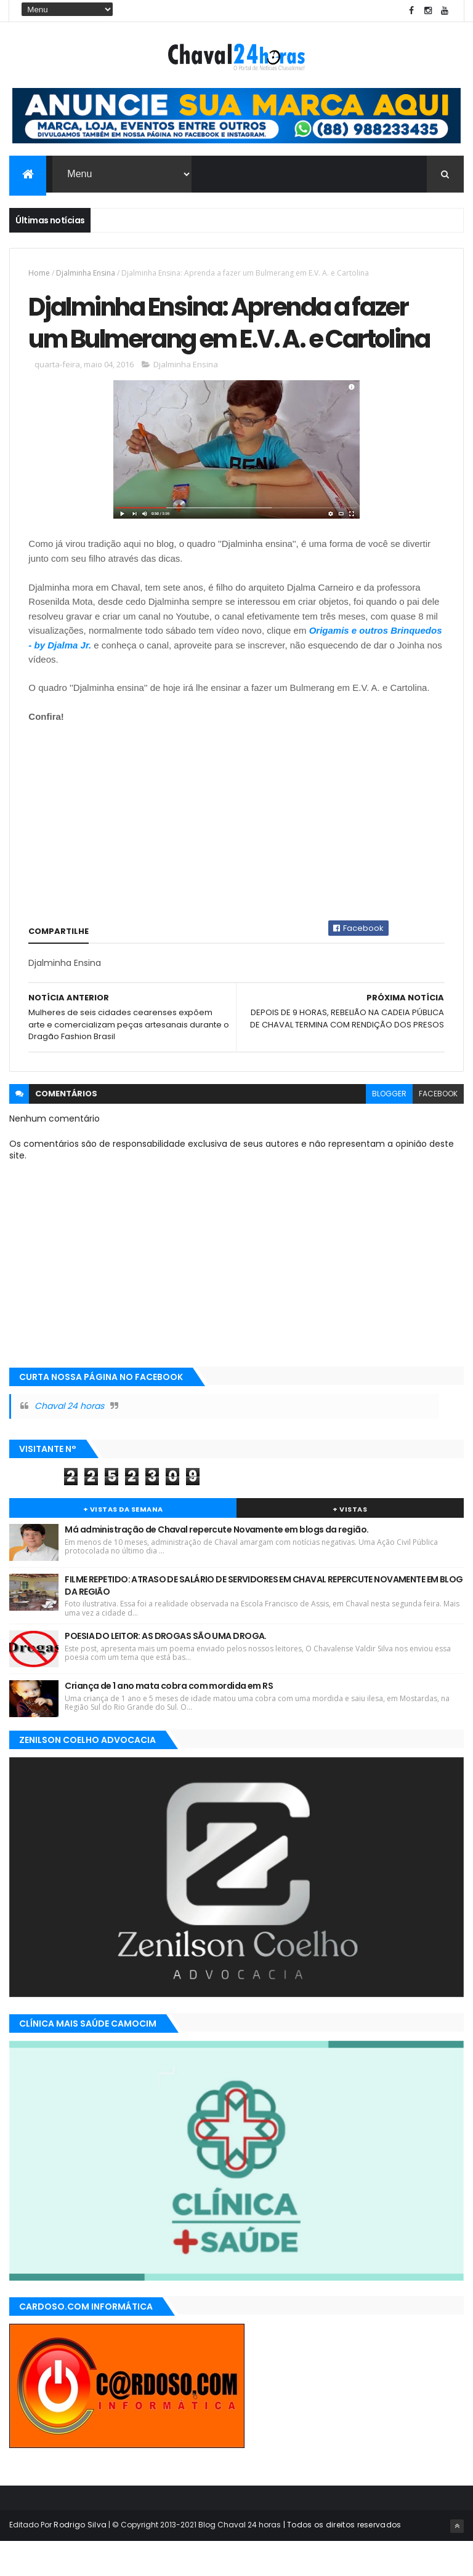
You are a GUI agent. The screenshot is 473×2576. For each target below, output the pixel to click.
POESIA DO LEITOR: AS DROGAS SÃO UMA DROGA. (165, 1670)
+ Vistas (350, 1544)
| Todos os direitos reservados (341, 2559)
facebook (438, 1128)
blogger (389, 1128)
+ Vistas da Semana (123, 1544)
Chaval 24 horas (69, 1441)
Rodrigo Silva (80, 2559)
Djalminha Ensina (85, 273)
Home (39, 273)
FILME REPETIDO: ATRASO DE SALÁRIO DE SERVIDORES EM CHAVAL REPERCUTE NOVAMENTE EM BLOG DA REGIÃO (264, 1620)
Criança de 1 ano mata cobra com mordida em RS (169, 1720)
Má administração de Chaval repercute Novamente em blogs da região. (216, 1564)
